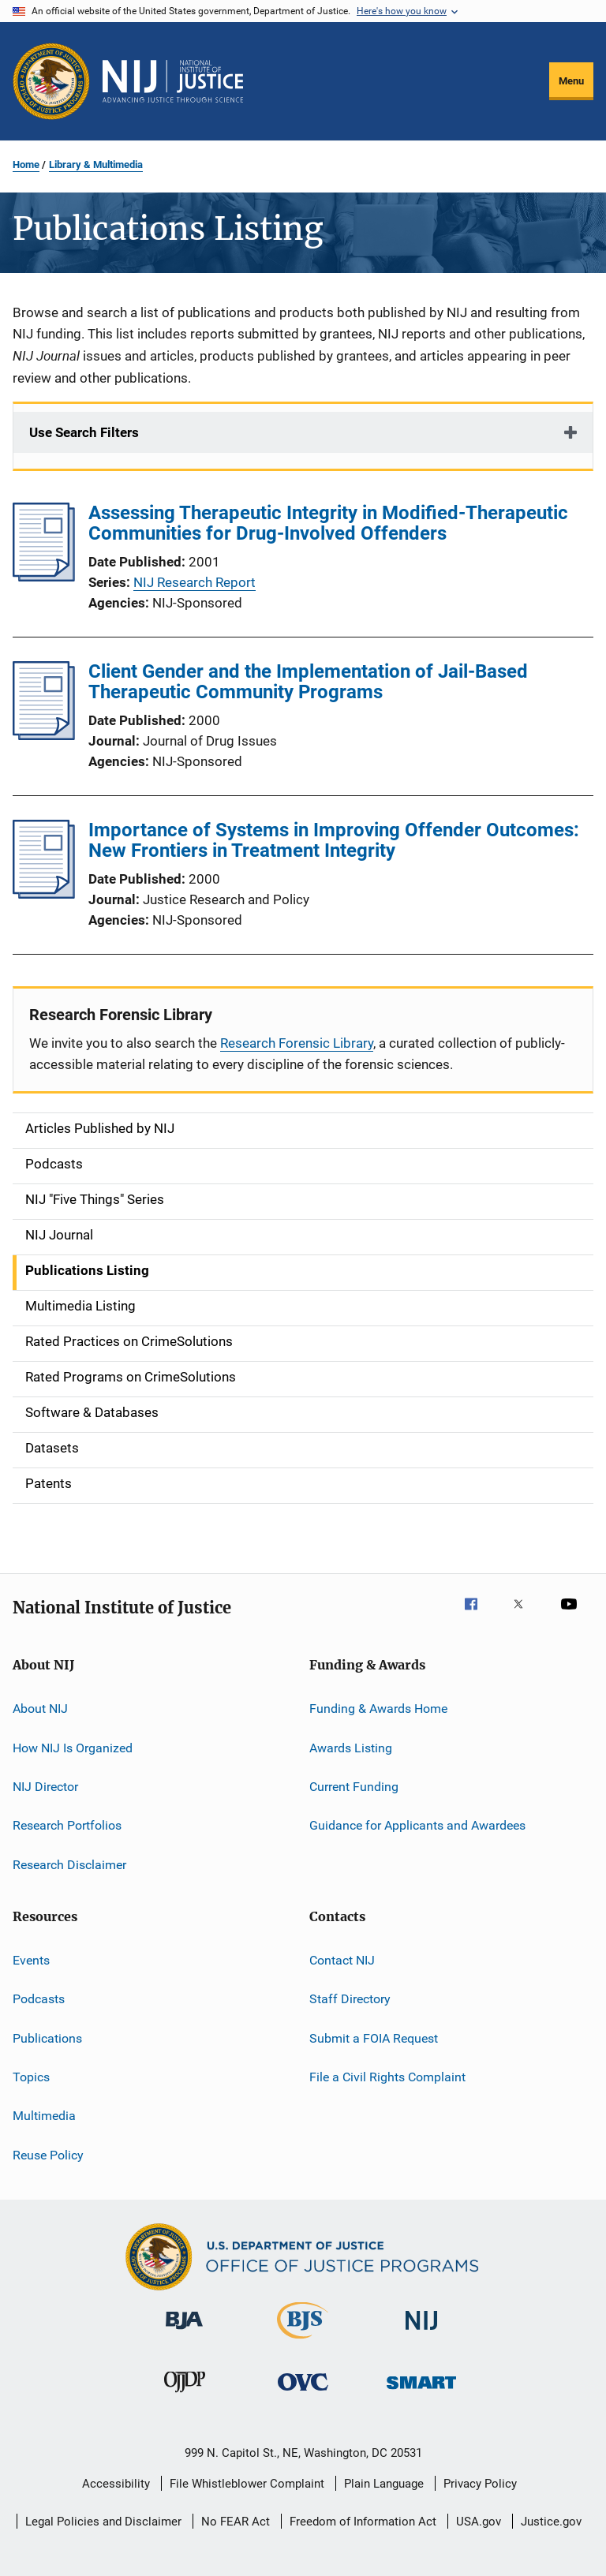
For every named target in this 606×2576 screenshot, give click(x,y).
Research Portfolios (67, 1825)
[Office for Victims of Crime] (303, 2393)
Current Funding (353, 1786)
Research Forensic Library (296, 1043)
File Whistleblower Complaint (247, 2484)
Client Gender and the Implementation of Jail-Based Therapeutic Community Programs (308, 681)
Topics (31, 2076)
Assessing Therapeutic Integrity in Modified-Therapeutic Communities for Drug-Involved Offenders (328, 523)
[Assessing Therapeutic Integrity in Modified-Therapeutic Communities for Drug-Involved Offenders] (44, 577)
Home (26, 164)
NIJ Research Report (194, 582)
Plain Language (384, 2484)
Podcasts (39, 1998)
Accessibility (116, 2484)
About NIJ (40, 1708)
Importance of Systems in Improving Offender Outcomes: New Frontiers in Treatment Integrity (333, 840)
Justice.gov (551, 2521)
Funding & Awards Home (378, 1708)
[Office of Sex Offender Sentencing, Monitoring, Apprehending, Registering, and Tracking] (421, 2392)
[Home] (173, 81)
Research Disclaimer (69, 1863)
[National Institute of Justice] (421, 2332)
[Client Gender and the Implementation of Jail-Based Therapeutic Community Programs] (44, 735)
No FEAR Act (235, 2521)
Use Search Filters (84, 432)
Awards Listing (350, 1747)
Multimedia (44, 2115)
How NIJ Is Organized (73, 1747)
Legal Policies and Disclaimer (103, 2521)
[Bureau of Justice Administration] (184, 2332)
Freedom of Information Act (363, 2521)
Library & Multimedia (96, 164)
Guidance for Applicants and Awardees (417, 1825)
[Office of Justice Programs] (51, 81)
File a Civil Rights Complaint (387, 2076)
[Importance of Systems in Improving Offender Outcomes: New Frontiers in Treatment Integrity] (44, 894)
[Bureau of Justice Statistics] (302, 2341)
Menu (571, 81)
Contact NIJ (342, 1960)
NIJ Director (45, 1786)
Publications (47, 2037)
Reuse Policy (48, 2155)
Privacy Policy (480, 2484)
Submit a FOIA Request (373, 2037)
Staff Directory (350, 1998)
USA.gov (478, 2521)
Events (31, 1960)
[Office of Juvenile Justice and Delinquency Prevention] (184, 2395)
